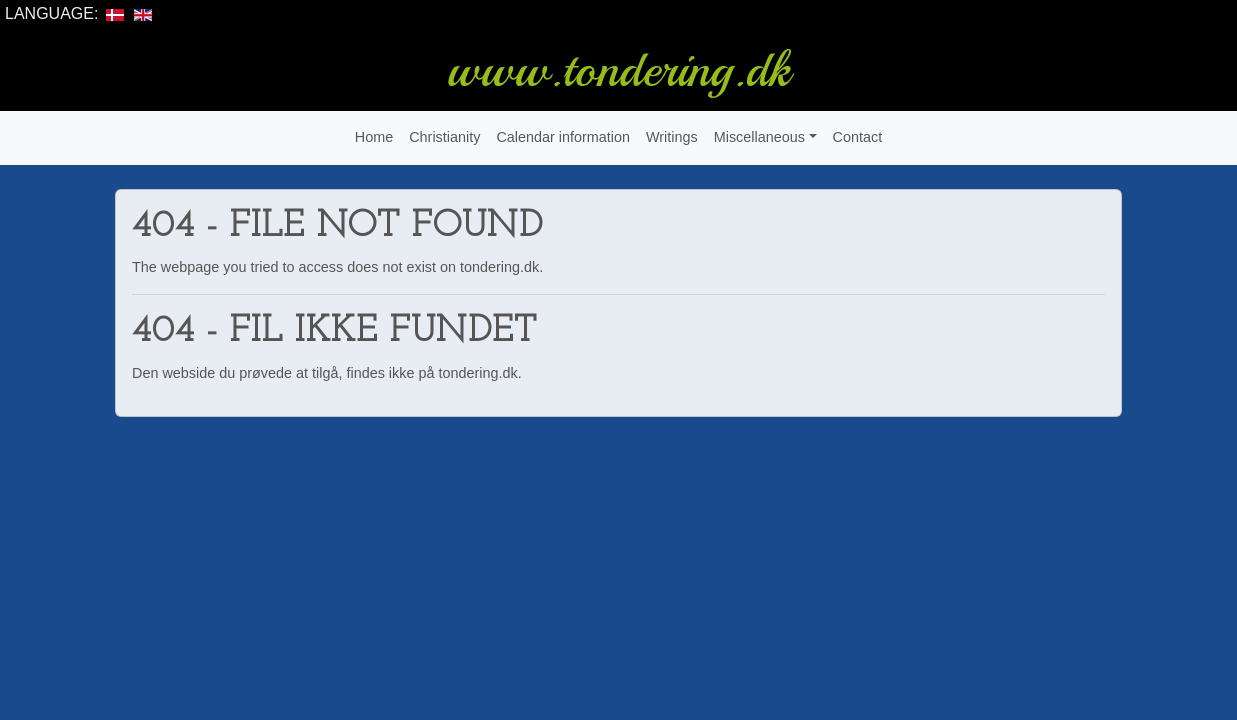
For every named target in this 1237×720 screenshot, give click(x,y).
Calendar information (563, 137)
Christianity (444, 137)
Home (374, 137)
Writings (672, 137)
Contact (858, 137)
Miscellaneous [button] (759, 137)
